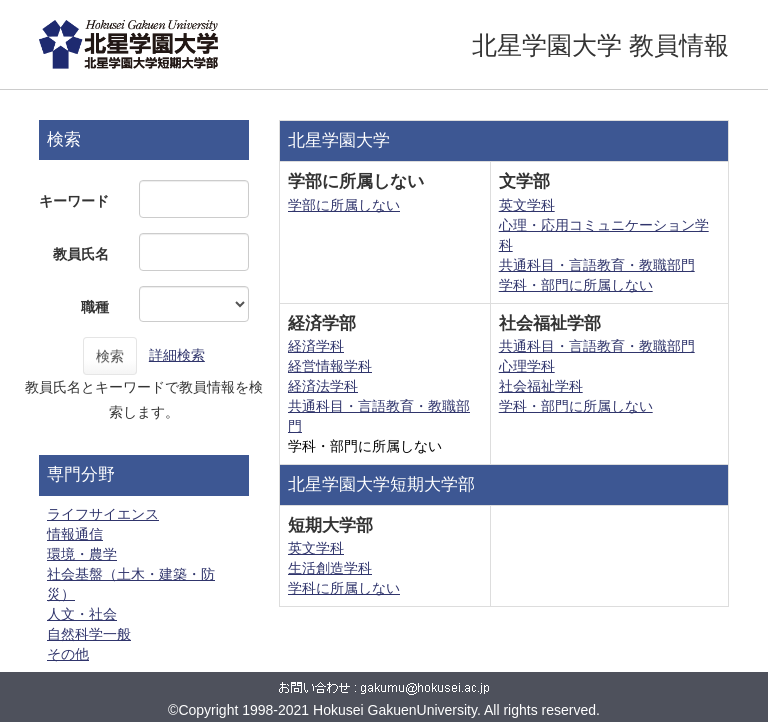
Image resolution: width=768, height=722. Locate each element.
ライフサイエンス (103, 514)
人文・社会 (82, 614)
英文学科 (527, 205)
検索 (110, 356)
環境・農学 (82, 554)
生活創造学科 (330, 568)
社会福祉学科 (541, 386)
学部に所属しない (344, 205)
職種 (95, 307)
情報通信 (75, 534)
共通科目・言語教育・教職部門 (597, 265)
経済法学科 (323, 386)
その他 (68, 654)
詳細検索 (177, 355)
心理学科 (527, 366)
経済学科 (316, 346)
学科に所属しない (344, 588)
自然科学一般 (89, 634)
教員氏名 (81, 254)
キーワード (74, 201)
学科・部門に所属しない (576, 285)
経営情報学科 (330, 366)
